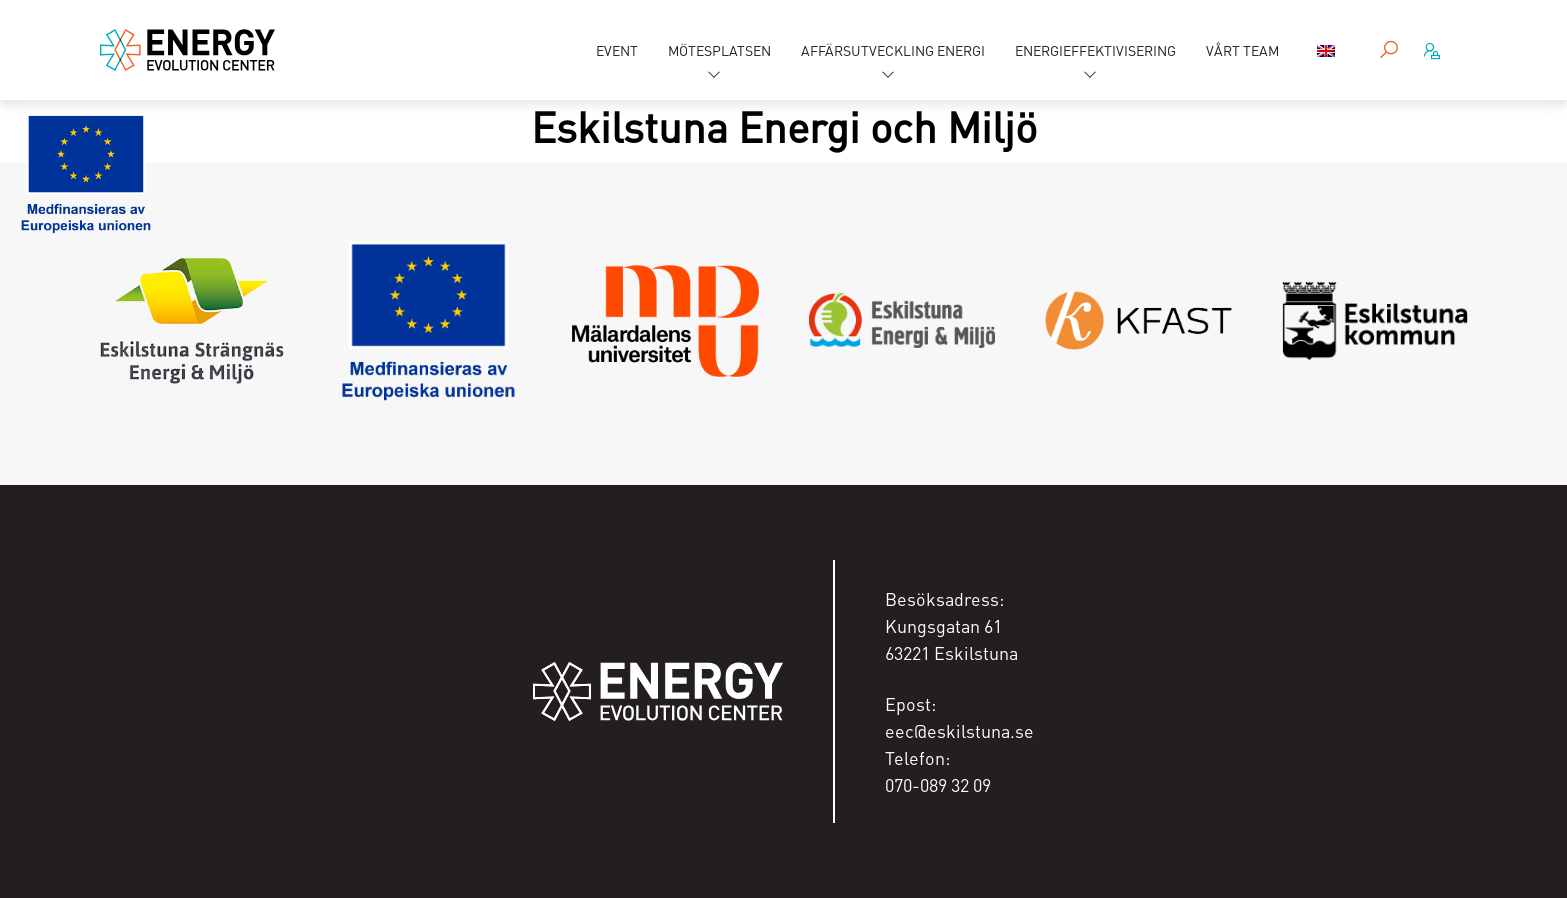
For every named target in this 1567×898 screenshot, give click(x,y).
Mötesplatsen (719, 50)
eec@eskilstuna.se (959, 730)
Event (617, 50)
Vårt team (1242, 50)
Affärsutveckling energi (893, 50)
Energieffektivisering (1095, 50)
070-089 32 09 (938, 784)
